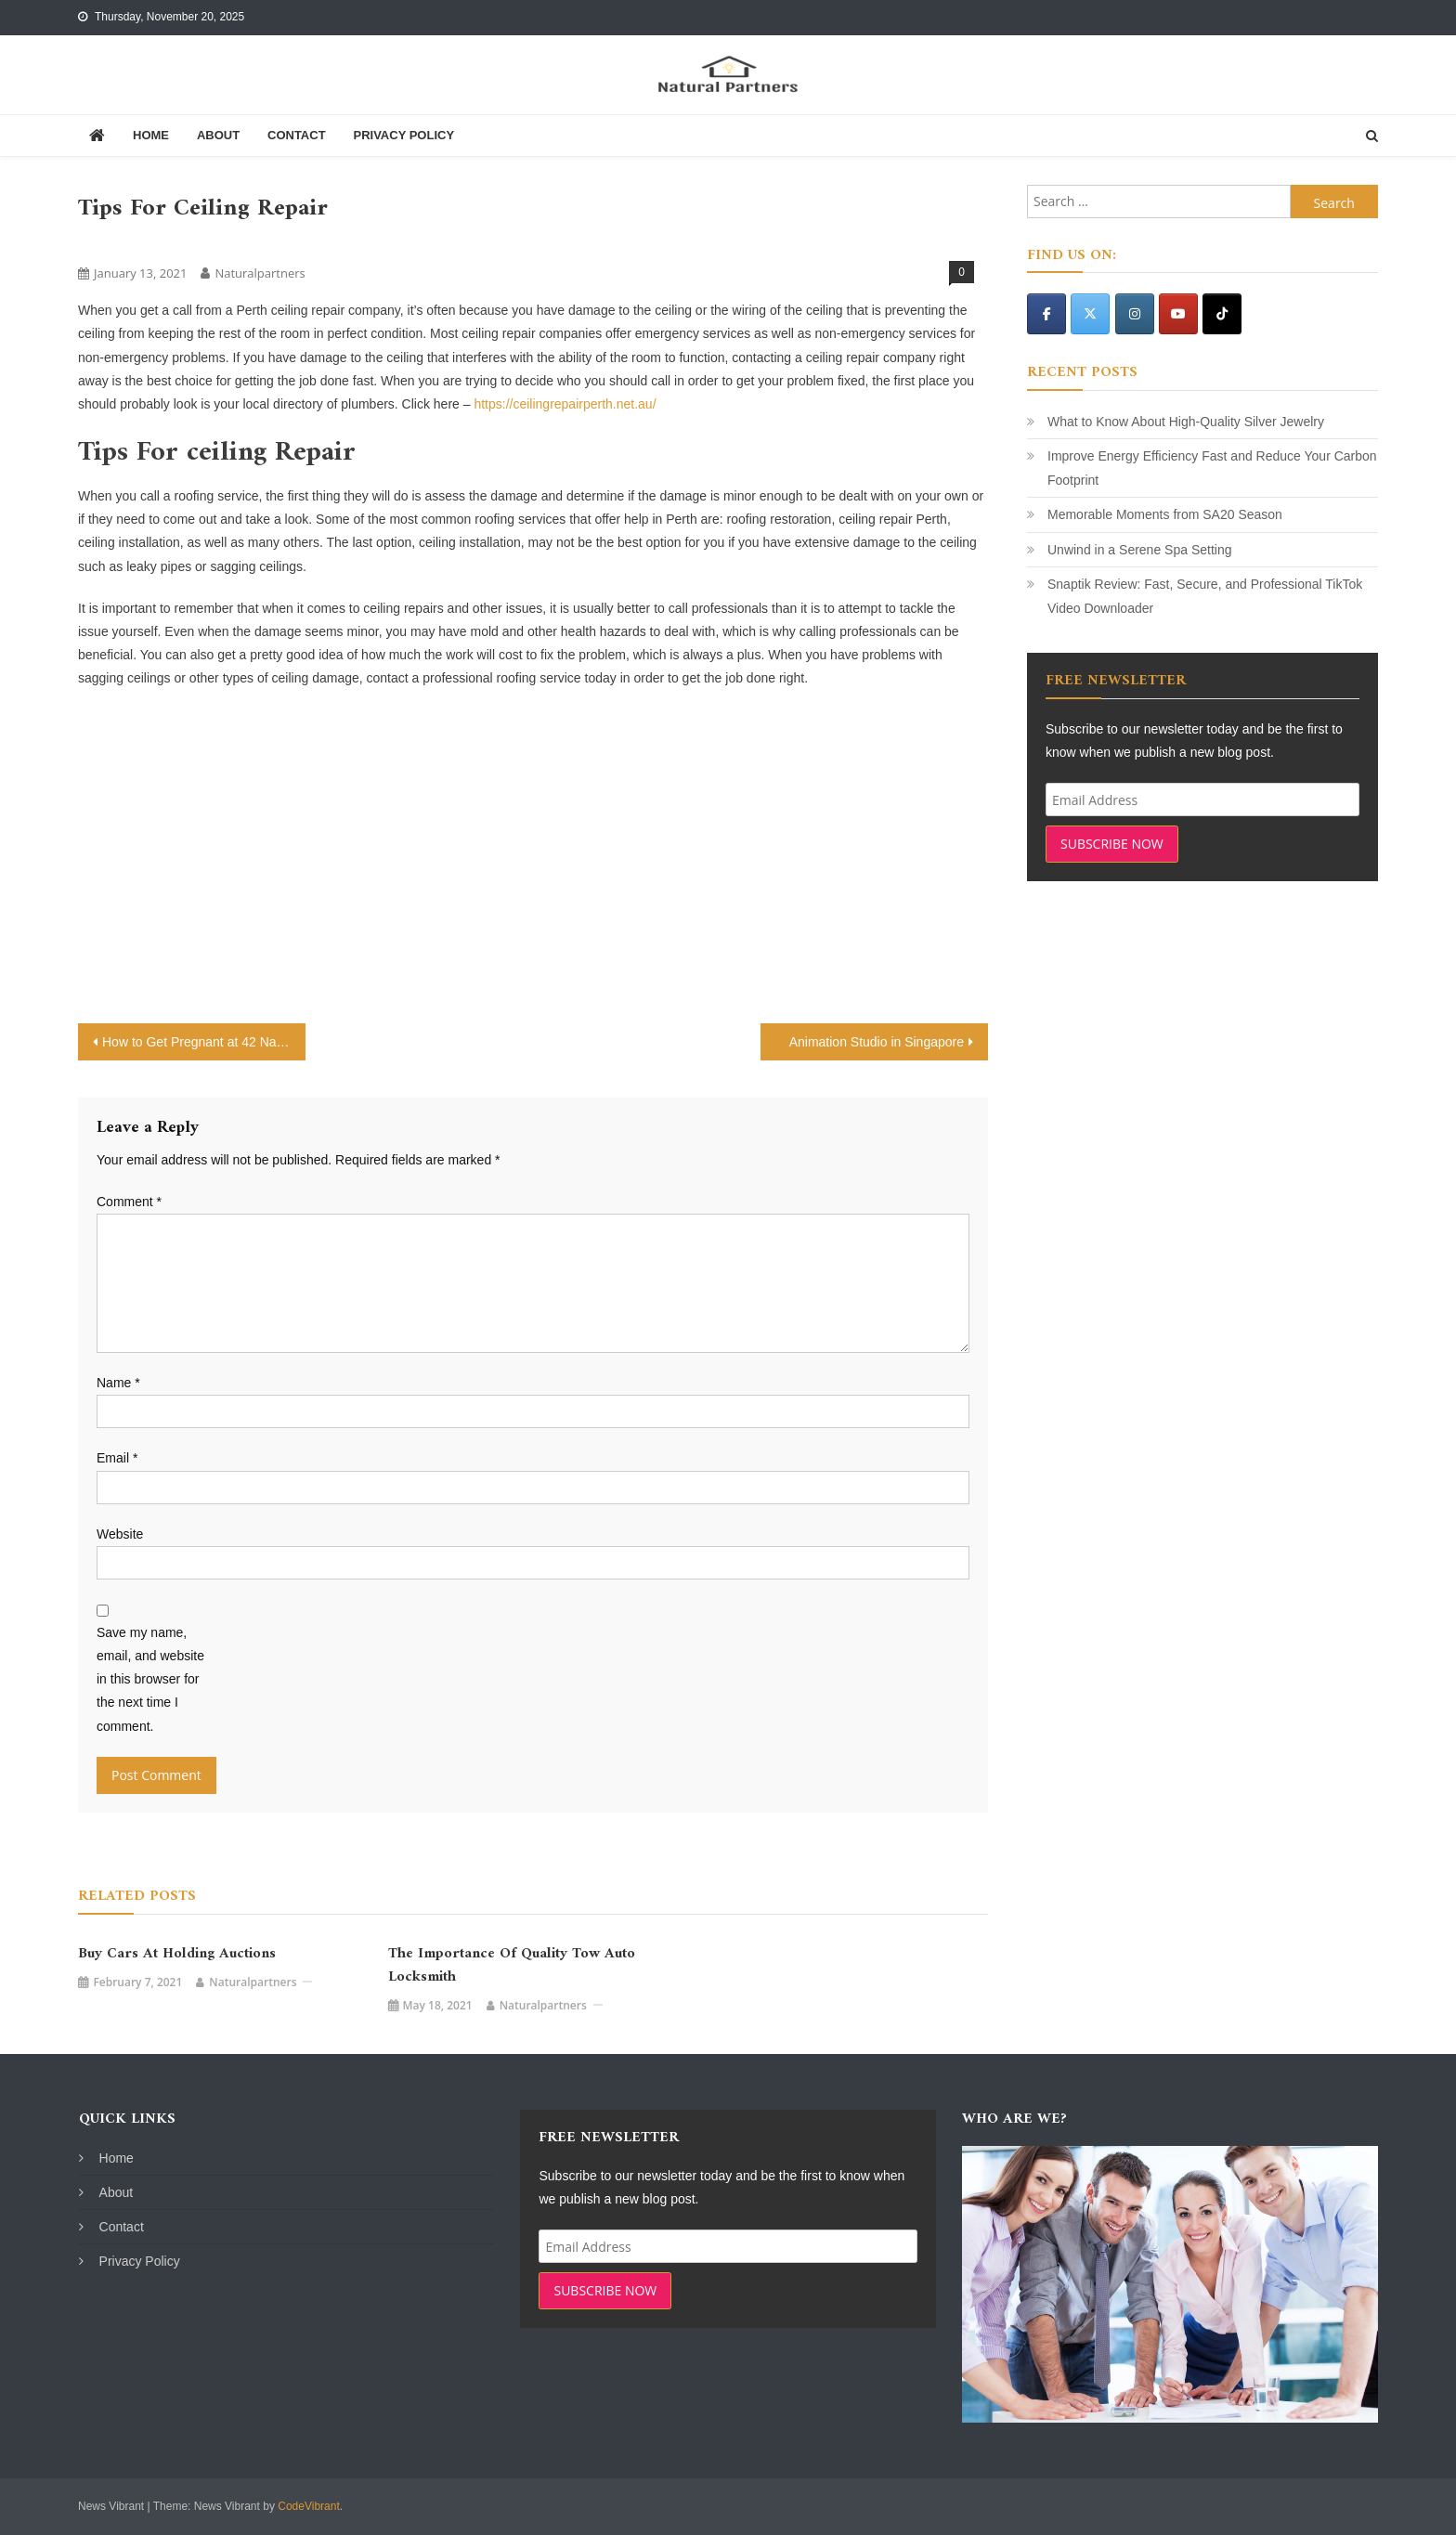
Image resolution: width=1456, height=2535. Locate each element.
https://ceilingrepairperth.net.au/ (565, 403)
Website (120, 1534)
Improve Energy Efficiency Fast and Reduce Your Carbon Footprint (1212, 468)
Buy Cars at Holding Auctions (177, 1954)
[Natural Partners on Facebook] (1046, 313)
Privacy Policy (403, 135)
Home (151, 135)
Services (108, 241)
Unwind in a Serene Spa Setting (1139, 549)
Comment (129, 1201)
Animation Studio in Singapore (876, 1041)
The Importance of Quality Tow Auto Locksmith (511, 1966)
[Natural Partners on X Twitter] (1090, 313)
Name (118, 1382)
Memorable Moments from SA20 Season (1164, 514)
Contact (296, 135)
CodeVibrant (309, 2506)
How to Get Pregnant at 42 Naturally (204, 1041)
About (218, 135)
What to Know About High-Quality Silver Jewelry (1185, 421)
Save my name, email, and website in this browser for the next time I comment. (150, 1679)
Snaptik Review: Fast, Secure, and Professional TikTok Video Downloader (1204, 596)
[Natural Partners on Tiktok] (1222, 313)
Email (117, 1457)
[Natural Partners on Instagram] (1134, 313)
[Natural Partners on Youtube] (1178, 313)
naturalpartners (259, 273)
